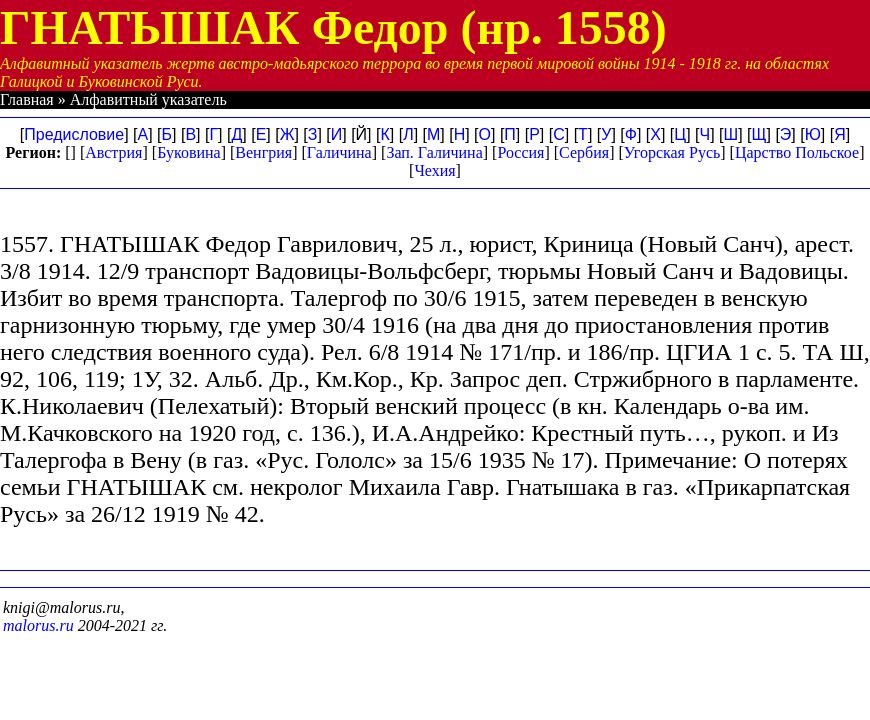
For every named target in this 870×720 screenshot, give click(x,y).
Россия (520, 152)
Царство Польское (797, 152)
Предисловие (74, 134)
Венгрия (263, 152)
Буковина (189, 152)
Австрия (113, 152)
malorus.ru (38, 625)
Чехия (434, 170)
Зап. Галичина (434, 152)
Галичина (339, 152)
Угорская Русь (672, 152)
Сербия (584, 152)
